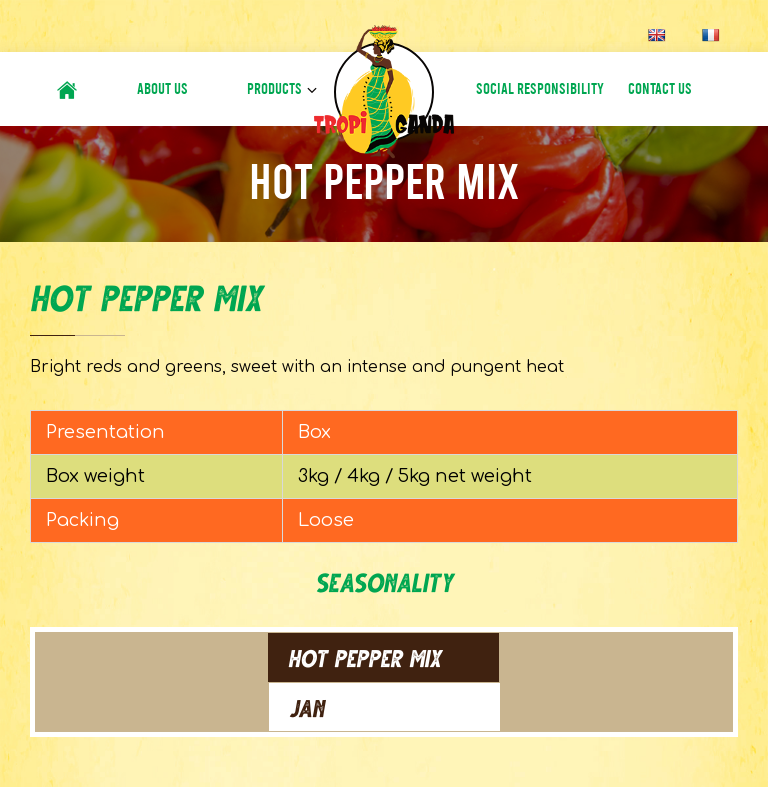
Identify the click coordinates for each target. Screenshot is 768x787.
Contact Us (660, 88)
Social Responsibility (540, 88)
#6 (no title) (67, 88)
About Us (162, 88)
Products (274, 88)
